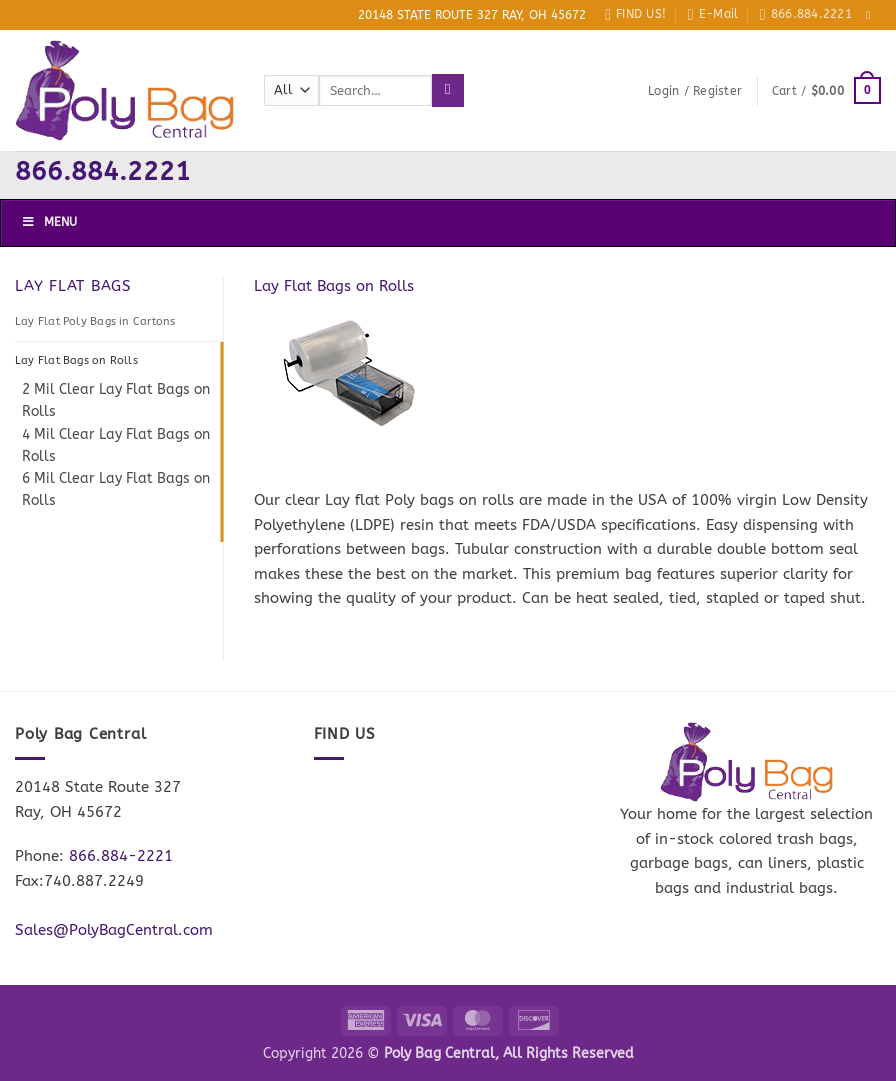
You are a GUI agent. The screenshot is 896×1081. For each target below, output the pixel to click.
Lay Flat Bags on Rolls (76, 360)
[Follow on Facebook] (872, 15)
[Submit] (448, 90)
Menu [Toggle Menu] (49, 222)
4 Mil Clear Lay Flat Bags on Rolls (116, 445)
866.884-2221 (121, 856)
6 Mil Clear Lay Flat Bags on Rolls (116, 489)
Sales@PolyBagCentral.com (114, 930)
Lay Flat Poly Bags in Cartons (95, 321)
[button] (695, 91)
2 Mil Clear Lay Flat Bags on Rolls (116, 400)
